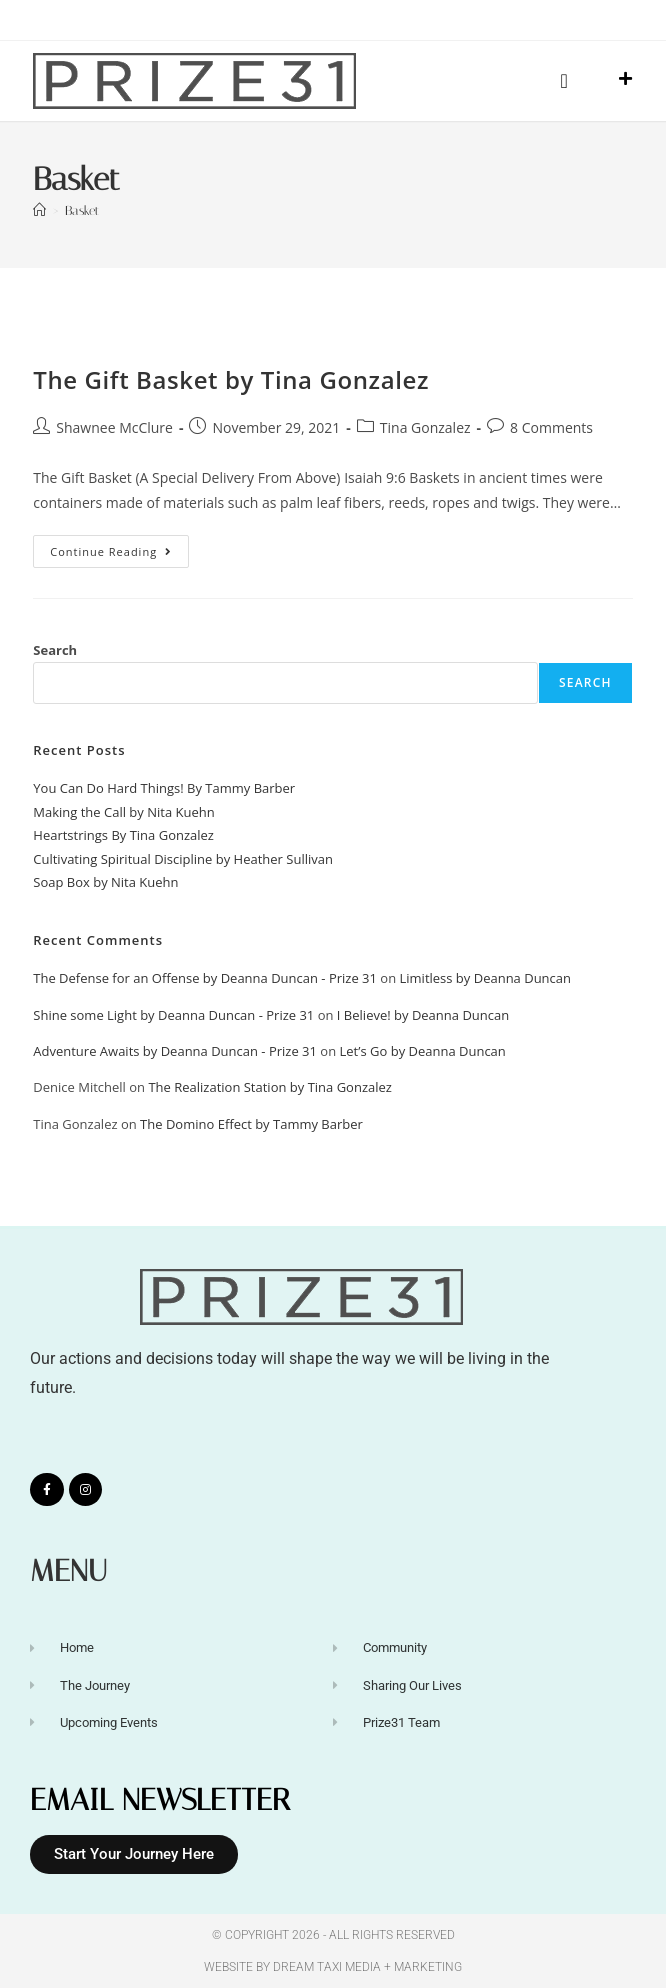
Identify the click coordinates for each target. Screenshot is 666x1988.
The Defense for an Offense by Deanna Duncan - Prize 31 (205, 978)
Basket (82, 210)
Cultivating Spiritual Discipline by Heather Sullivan (183, 859)
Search (55, 650)
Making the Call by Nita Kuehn (123, 812)
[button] (563, 81)
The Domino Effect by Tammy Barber (251, 1124)
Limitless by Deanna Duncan (486, 978)
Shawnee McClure (114, 427)
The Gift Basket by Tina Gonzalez (231, 379)
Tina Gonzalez (425, 427)
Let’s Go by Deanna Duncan (423, 1051)
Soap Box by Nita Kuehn (105, 882)
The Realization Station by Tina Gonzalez (270, 1087)
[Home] (39, 210)
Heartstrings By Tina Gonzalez (123, 835)
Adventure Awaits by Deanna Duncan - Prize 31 (175, 1051)
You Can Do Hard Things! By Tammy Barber (164, 788)
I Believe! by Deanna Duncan (423, 1015)
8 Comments (551, 427)
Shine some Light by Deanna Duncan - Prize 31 (173, 1015)
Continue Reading (119, 547)
